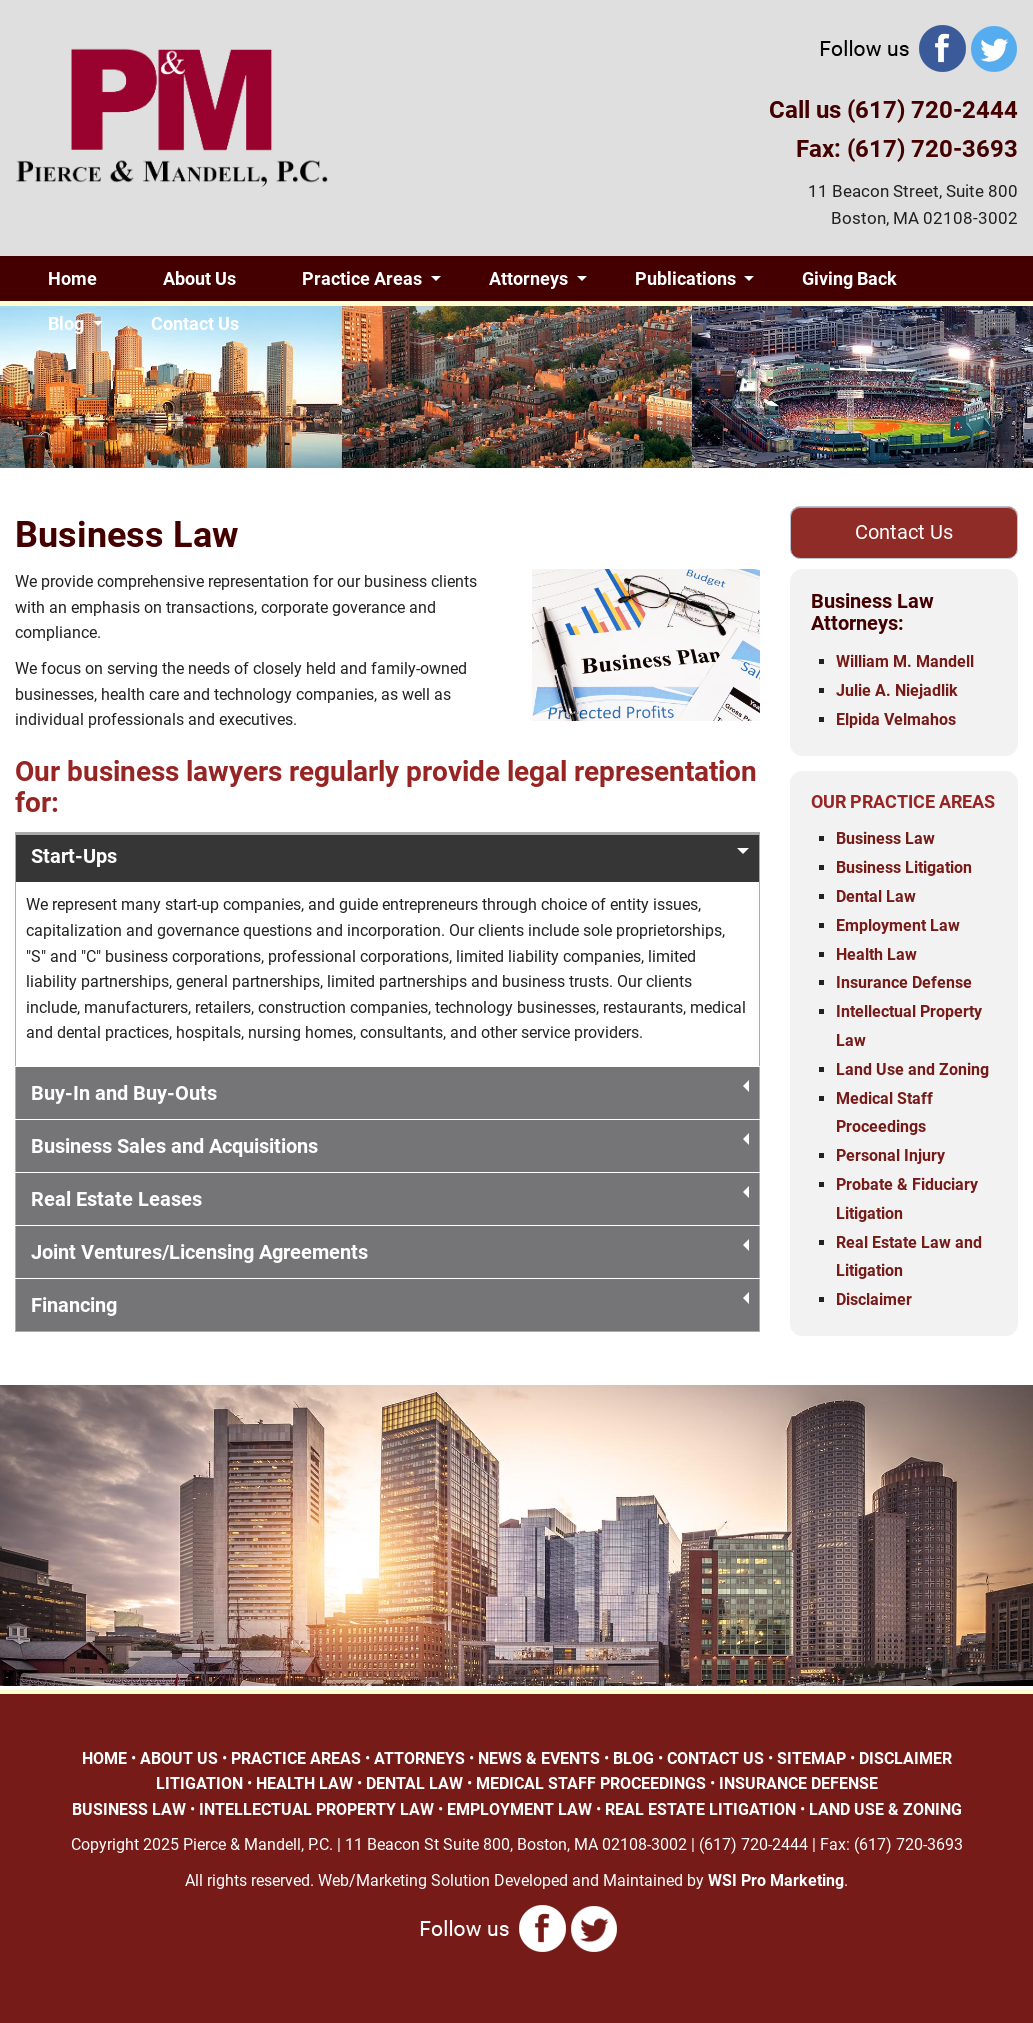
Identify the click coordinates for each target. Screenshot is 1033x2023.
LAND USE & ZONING (885, 1809)
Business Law (885, 838)
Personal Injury (890, 1155)
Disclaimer (874, 1299)
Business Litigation (904, 867)
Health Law (876, 954)
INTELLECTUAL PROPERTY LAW (316, 1809)
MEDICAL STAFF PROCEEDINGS (591, 1783)
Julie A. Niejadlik (897, 690)
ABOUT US (179, 1758)
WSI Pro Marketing (776, 1880)
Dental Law (876, 896)
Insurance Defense (904, 982)
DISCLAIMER (905, 1758)
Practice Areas (362, 278)
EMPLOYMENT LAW (519, 1809)
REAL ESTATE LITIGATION (700, 1809)
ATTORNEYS (419, 1758)
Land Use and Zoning (912, 1069)
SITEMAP (811, 1758)
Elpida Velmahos (896, 719)
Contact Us (195, 323)
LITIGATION (199, 1783)
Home (72, 278)
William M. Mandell (905, 661)
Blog (66, 323)
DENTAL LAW (414, 1783)
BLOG (633, 1758)
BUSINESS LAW (129, 1809)
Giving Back (849, 278)
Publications (685, 278)
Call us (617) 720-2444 (893, 110)
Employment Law (898, 925)
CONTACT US (715, 1758)
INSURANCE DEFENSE (798, 1783)
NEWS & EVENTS (539, 1758)
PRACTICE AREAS (296, 1758)
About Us (199, 278)
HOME (104, 1758)
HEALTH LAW (304, 1783)
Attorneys (528, 278)
